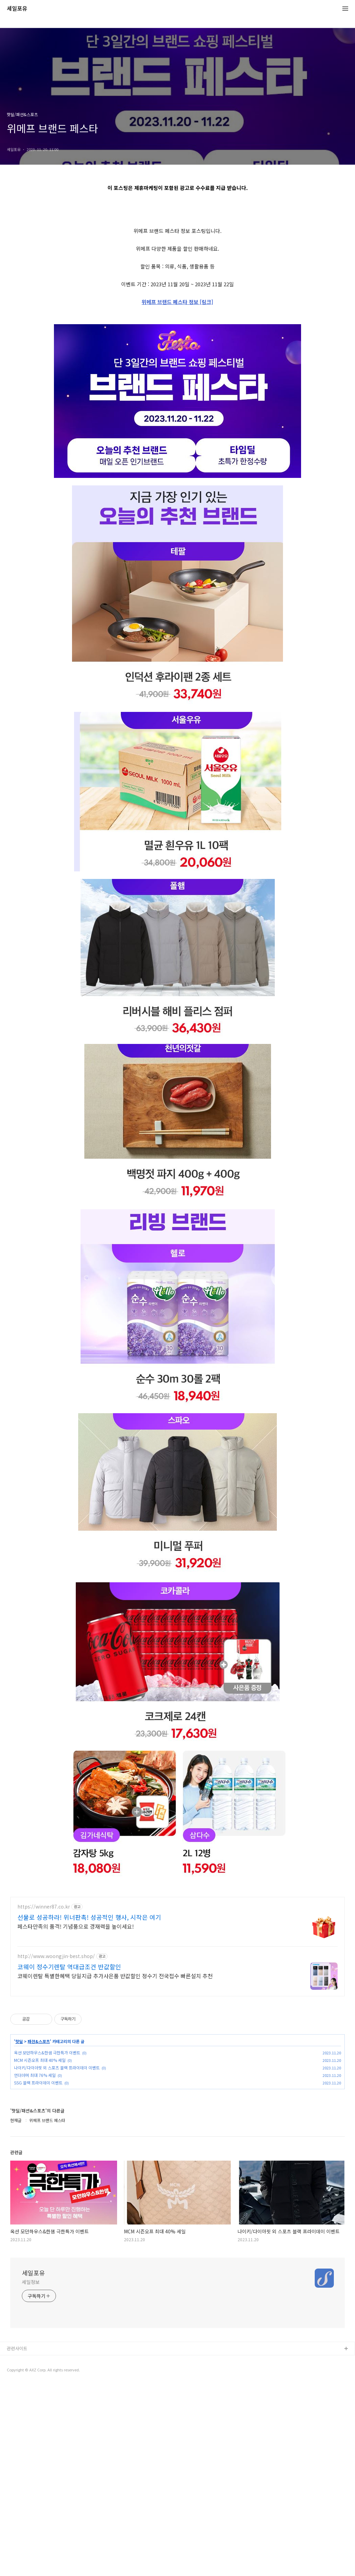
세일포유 (17, 8)
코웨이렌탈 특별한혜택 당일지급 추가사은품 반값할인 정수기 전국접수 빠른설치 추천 (115, 2167)
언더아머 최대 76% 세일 (35, 2266)
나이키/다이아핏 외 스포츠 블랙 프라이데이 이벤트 (57, 2259)
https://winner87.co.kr (43, 2098)
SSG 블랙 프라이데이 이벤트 (38, 2274)
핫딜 (19, 2232)
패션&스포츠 (39, 2232)
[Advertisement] (177, 250)
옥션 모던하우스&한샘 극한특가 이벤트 (47, 2244)
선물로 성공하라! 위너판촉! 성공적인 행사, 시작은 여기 (89, 2108)
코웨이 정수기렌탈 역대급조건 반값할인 (69, 2158)
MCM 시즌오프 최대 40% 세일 (40, 2251)
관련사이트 (17, 2539)
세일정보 (31, 2473)
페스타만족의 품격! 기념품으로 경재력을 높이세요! (75, 2117)
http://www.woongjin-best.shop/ (56, 2147)
